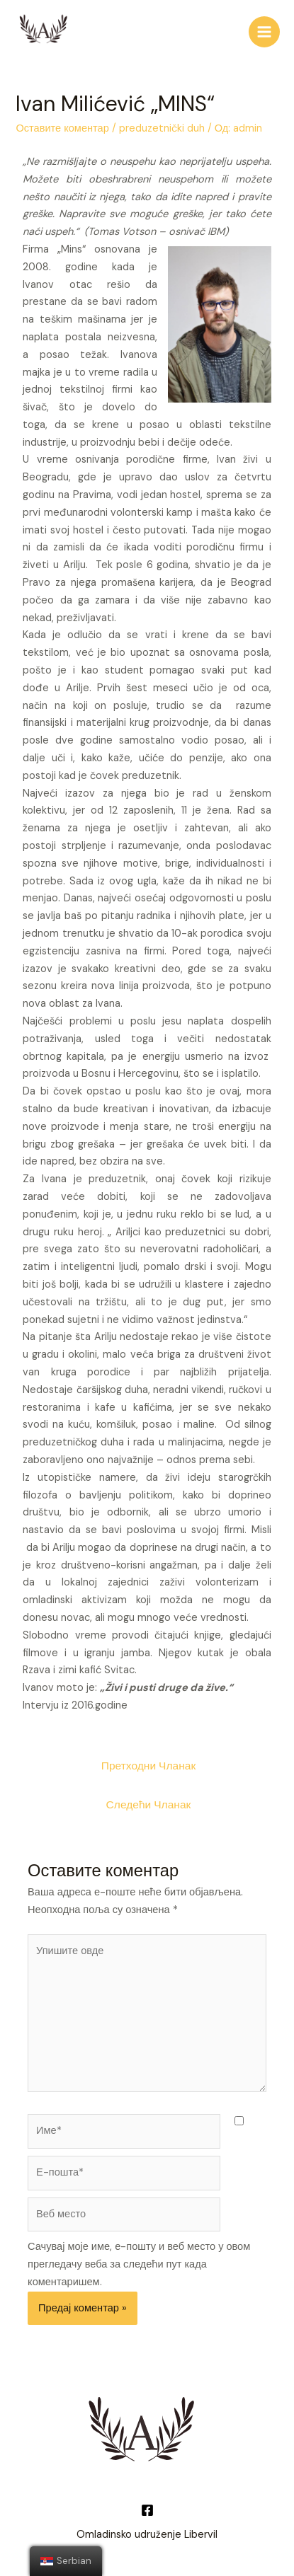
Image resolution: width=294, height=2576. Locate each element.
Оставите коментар (62, 128)
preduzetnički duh (162, 128)
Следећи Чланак (148, 1805)
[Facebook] (147, 2510)
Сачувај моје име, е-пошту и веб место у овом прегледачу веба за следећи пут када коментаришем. (139, 2264)
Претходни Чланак (148, 1766)
